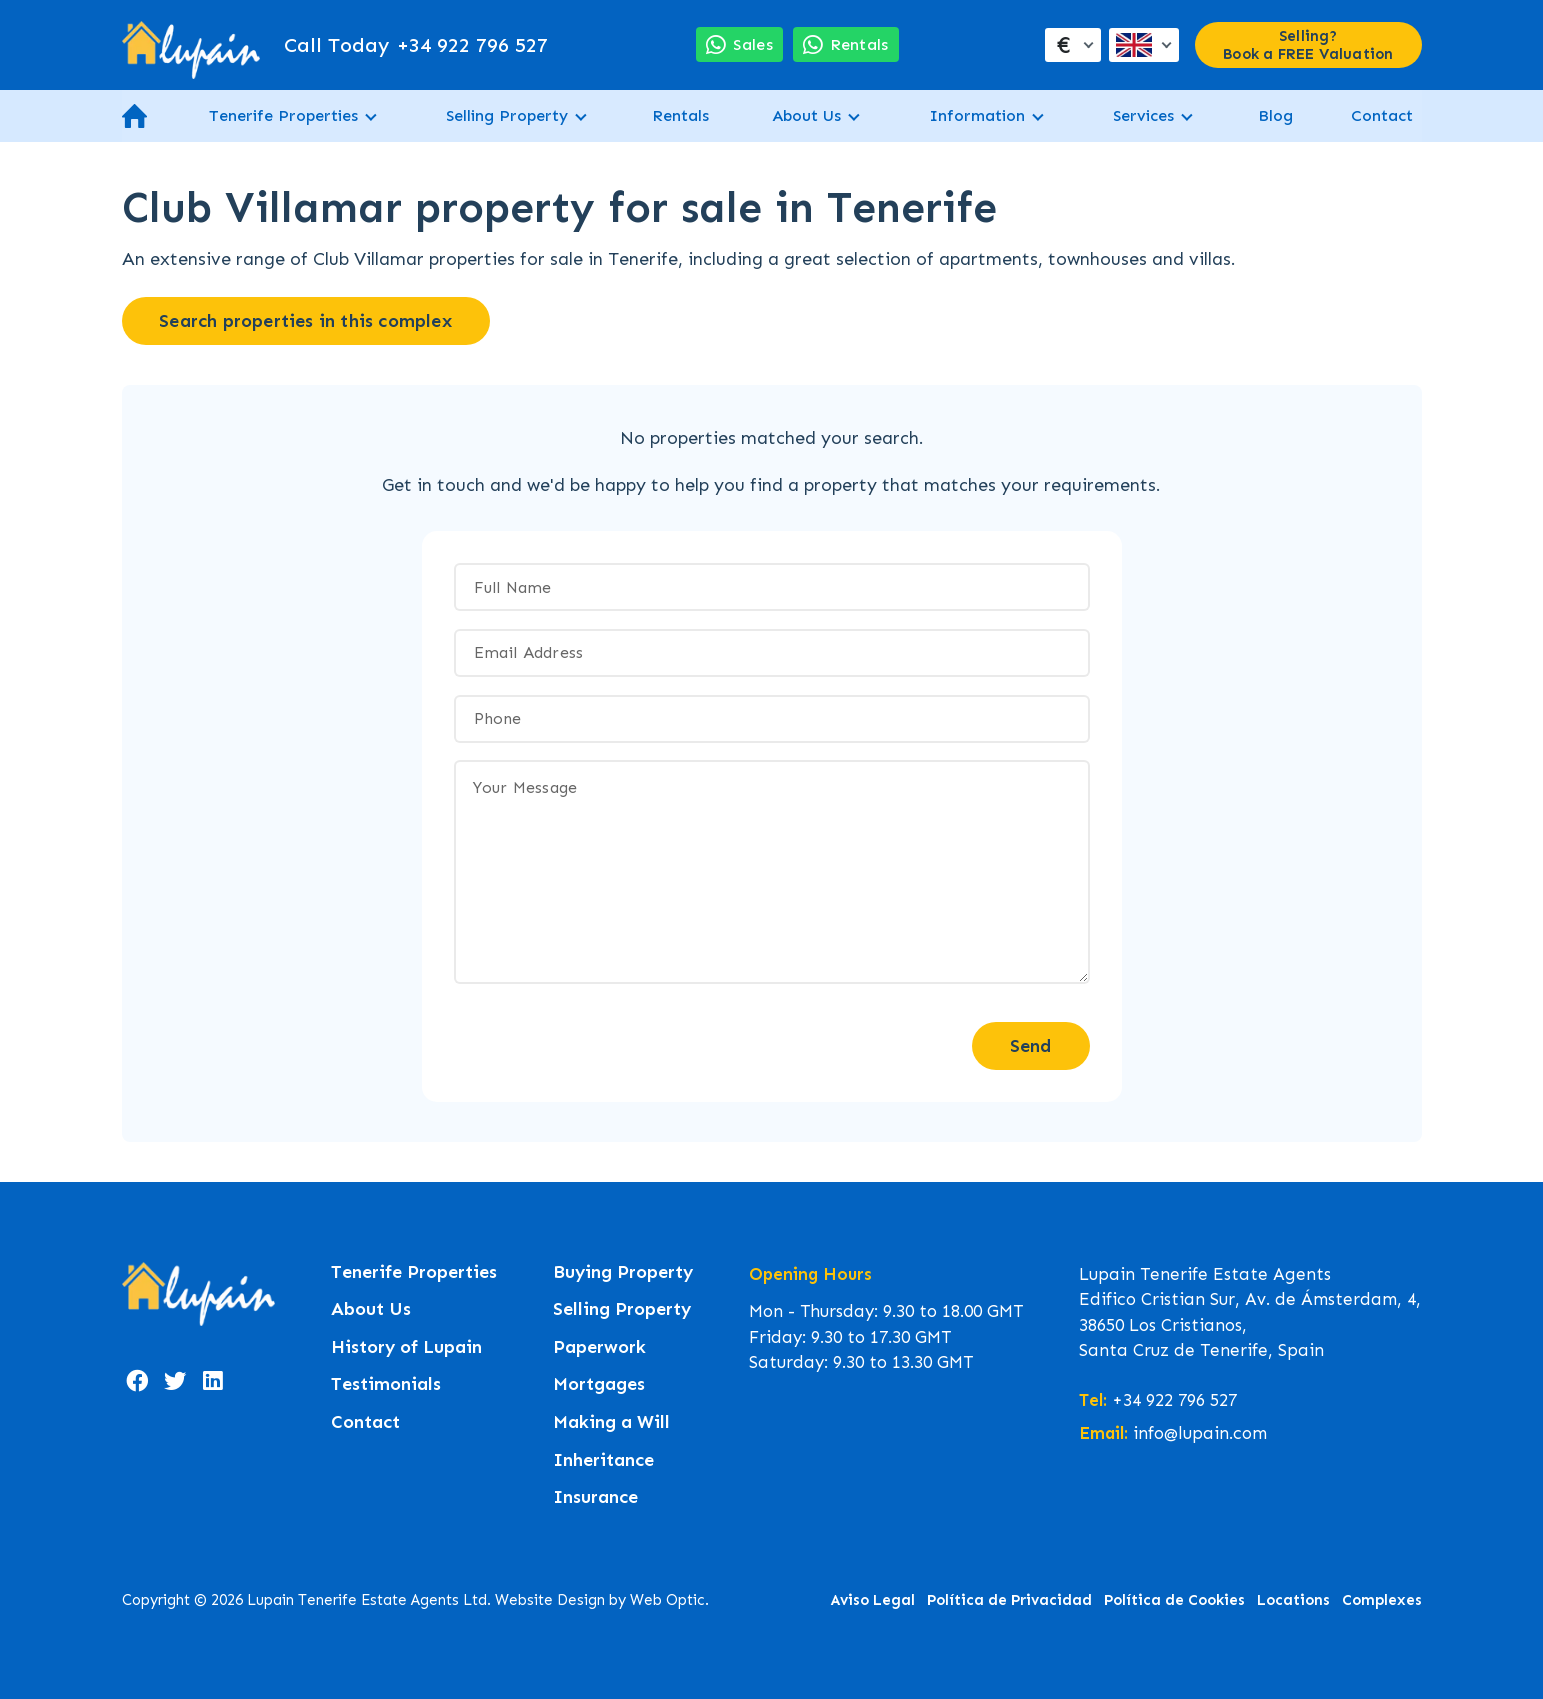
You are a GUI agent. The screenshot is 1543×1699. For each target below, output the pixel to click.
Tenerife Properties (283, 115)
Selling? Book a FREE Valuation (1308, 45)
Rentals (680, 115)
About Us (806, 115)
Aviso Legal (873, 1600)
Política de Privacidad (1009, 1600)
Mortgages (599, 1384)
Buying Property (623, 1272)
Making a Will (611, 1422)
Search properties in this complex (305, 321)
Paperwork (599, 1347)
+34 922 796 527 (416, 45)
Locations (1293, 1600)
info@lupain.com (1200, 1433)
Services (1143, 115)
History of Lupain (406, 1347)
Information (977, 115)
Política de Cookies (1174, 1600)
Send (1031, 1046)
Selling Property (507, 115)
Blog (1275, 115)
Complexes (1382, 1600)
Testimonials (386, 1384)
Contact (1382, 115)
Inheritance (603, 1460)
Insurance (595, 1497)
